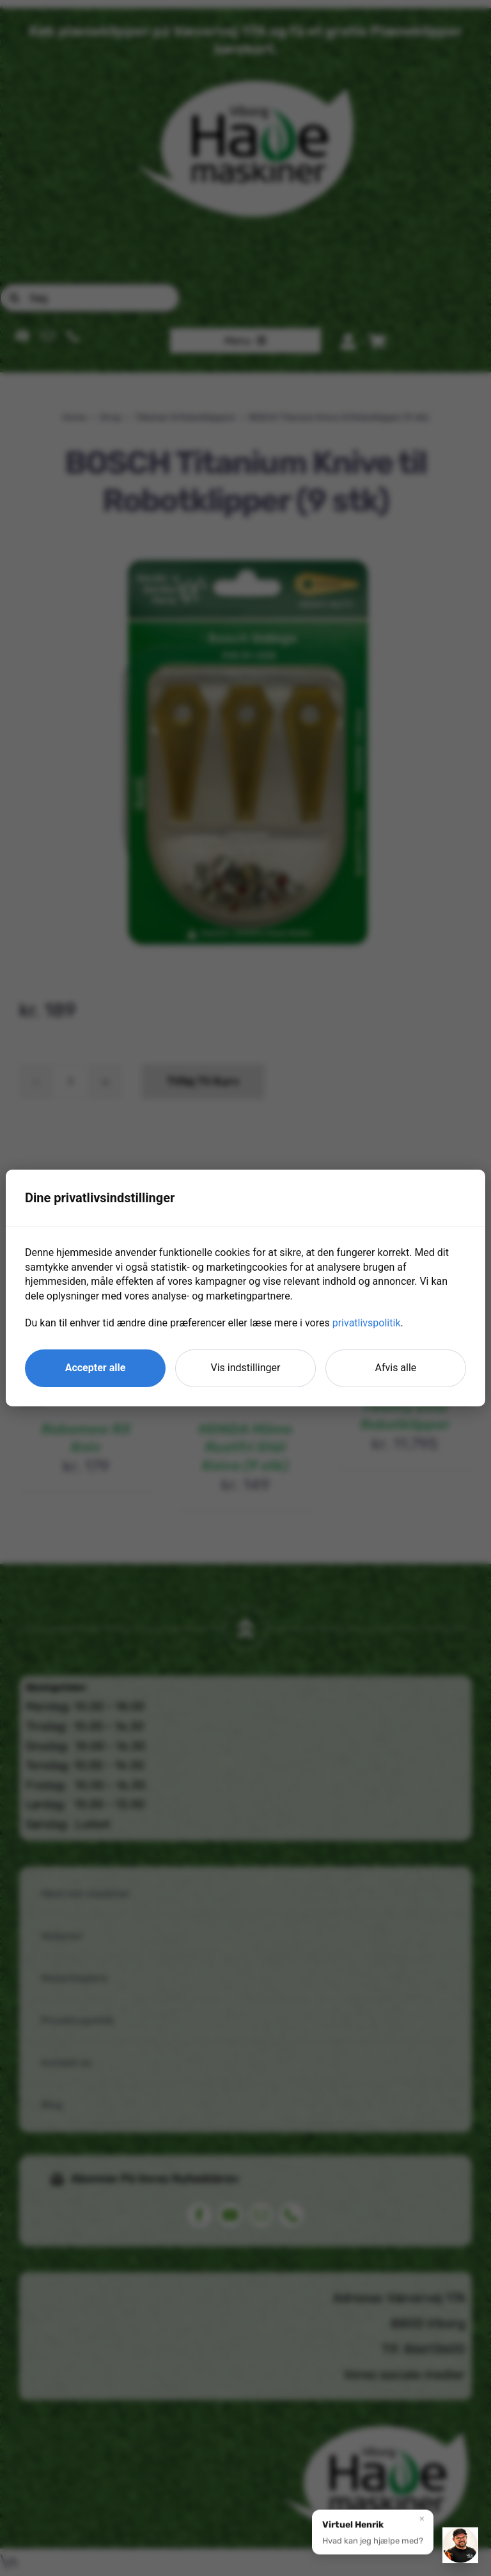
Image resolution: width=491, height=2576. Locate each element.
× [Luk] (422, 2522)
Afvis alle (396, 1368)
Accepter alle (95, 1368)
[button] (372, 2535)
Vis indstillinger (246, 1368)
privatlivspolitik (366, 1323)
